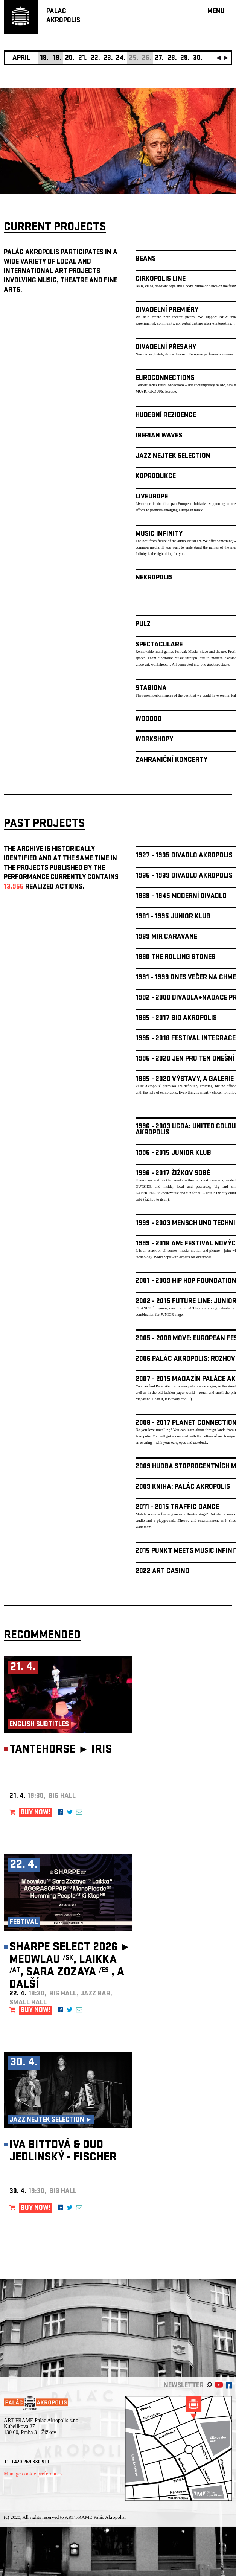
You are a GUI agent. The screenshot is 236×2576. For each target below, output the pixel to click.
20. (70, 58)
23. (108, 58)
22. (95, 58)
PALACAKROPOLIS (63, 16)
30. (198, 58)
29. (185, 58)
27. (159, 58)
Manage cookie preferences (33, 2474)
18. (44, 58)
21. (82, 58)
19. (57, 58)
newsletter (184, 2386)
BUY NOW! (35, 1813)
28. (172, 58)
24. (121, 58)
